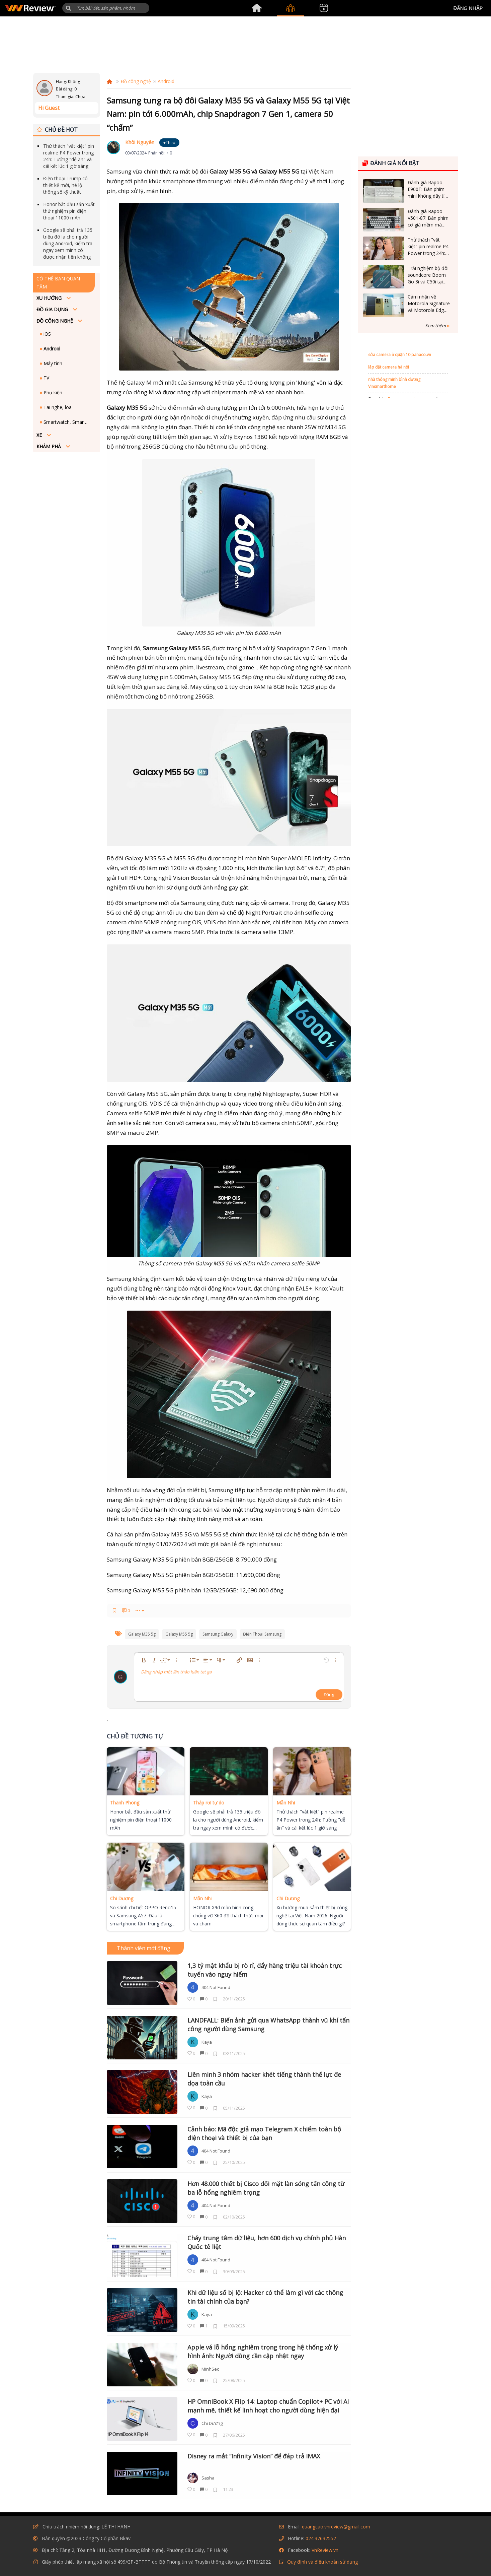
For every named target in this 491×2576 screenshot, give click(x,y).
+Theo (169, 142)
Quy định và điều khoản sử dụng (322, 2562)
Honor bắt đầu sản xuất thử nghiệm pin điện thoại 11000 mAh (69, 211)
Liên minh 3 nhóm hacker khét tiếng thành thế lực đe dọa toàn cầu (264, 2078)
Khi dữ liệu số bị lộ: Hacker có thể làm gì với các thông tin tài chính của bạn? (265, 2297)
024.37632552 (321, 2538)
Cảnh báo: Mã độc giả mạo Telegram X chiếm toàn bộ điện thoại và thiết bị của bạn (264, 2133)
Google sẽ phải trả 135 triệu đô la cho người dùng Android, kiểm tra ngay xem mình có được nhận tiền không (67, 243)
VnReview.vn (325, 2550)
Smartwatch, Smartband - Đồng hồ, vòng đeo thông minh (67, 422)
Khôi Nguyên (139, 142)
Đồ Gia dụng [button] (52, 309)
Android (51, 348)
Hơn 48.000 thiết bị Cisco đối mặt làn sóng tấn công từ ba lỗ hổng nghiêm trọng (265, 2188)
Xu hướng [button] (49, 298)
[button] (68, 8)
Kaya (206, 2042)
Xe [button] (39, 435)
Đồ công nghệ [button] (55, 321)
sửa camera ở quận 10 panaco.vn (399, 354)
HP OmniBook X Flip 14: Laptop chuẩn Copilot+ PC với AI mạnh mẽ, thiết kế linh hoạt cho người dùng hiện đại (268, 2405)
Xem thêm (437, 326)
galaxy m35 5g (142, 1634)
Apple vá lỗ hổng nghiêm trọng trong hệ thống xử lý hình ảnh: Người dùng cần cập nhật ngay (262, 2351)
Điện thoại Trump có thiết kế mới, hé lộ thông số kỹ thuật (65, 185)
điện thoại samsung (262, 1634)
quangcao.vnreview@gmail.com (336, 2526)
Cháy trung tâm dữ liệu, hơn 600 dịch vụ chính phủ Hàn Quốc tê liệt (266, 2242)
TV (45, 378)
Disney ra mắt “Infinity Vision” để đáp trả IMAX (253, 2456)
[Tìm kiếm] (105, 8)
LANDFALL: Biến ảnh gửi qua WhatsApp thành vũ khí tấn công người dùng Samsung (268, 2024)
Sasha (208, 2478)
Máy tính (52, 363)
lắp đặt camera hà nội (388, 367)
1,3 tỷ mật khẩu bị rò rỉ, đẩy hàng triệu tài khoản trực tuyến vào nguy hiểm (264, 1970)
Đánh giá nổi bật (390, 163)
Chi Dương (212, 2423)
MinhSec (210, 2369)
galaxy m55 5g (179, 1634)
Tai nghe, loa (57, 407)
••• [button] (137, 1610)
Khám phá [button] (49, 446)
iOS (46, 334)
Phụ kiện (52, 392)
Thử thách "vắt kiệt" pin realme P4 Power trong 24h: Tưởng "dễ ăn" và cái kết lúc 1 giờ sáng (68, 156)
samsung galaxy (217, 1634)
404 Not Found (215, 1987)
